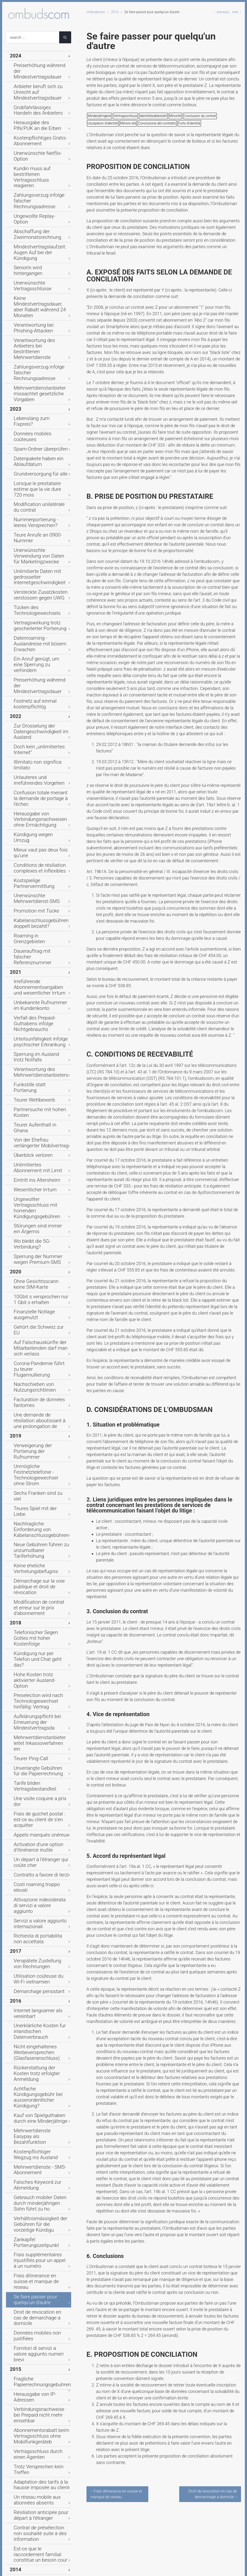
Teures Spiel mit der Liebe (35, 1056)
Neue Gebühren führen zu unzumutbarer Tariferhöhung (38, 1079)
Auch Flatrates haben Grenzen (39, 2217)
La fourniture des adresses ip (38, 1992)
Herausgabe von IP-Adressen (38, 1669)
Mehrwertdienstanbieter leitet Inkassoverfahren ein (38, 1210)
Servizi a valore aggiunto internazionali (34, 1335)
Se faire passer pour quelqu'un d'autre (39, 1604)
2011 (14, 2225)
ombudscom (95, 12)
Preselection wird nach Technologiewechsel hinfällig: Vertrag (38, 1178)
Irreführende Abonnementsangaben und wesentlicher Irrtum (36, 688)
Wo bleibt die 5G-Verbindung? (38, 872)
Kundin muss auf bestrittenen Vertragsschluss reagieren (38, 137)
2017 (14, 1358)
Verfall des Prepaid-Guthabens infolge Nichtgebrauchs (39, 715)
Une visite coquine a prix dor (37, 1250)
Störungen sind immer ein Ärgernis (35, 861)
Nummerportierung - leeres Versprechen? (36, 363)
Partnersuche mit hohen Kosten (40, 780)
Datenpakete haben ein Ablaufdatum (33, 317)
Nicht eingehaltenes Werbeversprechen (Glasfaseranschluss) (31, 1434)
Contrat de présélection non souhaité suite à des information (41, 1768)
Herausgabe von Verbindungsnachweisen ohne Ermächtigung (39, 571)
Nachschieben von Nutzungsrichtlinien (30, 974)
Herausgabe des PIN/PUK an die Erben (41, 103)
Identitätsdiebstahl (153, 116)
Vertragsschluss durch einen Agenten (37, 1709)
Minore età (128, 123)
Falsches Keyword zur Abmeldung (32, 1528)
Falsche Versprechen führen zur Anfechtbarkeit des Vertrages (40, 1927)
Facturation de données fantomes (33, 987)
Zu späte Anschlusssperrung (38, 1820)
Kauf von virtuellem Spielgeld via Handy (41, 2198)
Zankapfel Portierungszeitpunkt (40, 1569)
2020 (14, 893)
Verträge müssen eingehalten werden (38, 2156)
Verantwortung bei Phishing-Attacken (37, 229)
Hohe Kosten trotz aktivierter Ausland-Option (38, 1163)
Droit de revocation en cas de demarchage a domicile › (213, 2494)
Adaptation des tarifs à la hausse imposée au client (41, 1730)
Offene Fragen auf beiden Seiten (40, 1878)
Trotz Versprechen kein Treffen (39, 1720)
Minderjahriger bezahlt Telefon (39, 1870)
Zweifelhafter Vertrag (31, 1841)
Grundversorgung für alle (34, 327)
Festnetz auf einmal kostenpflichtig (30, 489)
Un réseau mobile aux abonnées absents (40, 1743)
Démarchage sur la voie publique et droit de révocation (41, 1105)
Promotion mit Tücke (31, 634)
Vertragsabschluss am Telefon (39, 2071)
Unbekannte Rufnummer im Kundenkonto (37, 703)
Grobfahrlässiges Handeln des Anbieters (39, 90)
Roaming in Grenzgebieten (36, 655)
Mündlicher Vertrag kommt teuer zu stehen (41, 2256)
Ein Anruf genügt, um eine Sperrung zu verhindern (35, 464)
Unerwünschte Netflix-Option (38, 126)
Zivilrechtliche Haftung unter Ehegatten (37, 2281)
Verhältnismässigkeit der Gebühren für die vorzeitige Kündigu (36, 1556)
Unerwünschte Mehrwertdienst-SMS (40, 623)
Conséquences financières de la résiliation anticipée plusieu (40, 1973)
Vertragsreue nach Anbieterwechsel (29, 1901)
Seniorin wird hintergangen (36, 193)
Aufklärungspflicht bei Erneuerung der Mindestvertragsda (32, 1195)
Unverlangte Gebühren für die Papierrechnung (38, 1231)
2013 (14, 2038)
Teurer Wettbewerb (30, 772)
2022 (14, 500)
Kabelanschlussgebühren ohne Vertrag (39, 2235)
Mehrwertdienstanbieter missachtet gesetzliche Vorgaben (34, 269)
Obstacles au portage (31, 1950)
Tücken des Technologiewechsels (32, 426)
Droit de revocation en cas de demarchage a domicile (38, 1617)
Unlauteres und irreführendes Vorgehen (38, 543)
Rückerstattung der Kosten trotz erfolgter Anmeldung (40, 1448)
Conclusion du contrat (200, 116)
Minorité (175, 116)
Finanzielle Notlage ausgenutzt (39, 926)
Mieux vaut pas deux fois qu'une (40, 592)
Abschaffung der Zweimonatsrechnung (32, 170)
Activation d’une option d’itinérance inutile (33, 1281)
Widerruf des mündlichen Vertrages (35, 1860)
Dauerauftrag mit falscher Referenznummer (35, 665)
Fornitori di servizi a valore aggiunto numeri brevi (35, 1638)
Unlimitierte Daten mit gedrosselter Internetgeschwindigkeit (34, 399)
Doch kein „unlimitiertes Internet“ (41, 525)
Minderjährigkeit (99, 116)
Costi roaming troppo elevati (37, 1312)
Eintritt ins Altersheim (32, 830)
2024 (14, 55)
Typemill (89, 2543)
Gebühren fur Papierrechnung (38, 2046)
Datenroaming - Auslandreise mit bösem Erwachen (41, 451)
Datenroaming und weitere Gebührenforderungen (36, 2177)
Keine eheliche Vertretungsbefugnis (31, 1092)
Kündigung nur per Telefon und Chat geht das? (39, 1151)
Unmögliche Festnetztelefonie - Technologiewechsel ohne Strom (41, 1038)
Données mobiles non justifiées (40, 1628)
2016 (115, 12)
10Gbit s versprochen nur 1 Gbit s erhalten (40, 916)
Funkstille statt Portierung (35, 764)
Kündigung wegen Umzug (35, 584)
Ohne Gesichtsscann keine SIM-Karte (40, 903)
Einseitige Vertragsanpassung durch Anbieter (38, 1802)
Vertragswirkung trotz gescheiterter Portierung (34, 439)
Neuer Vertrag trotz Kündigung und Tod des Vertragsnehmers (39, 1830)
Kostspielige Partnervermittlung (40, 613)
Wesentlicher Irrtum (30, 838)
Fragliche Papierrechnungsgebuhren (36, 1659)
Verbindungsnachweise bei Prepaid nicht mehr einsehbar (38, 1679)
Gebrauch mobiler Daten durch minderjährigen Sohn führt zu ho (41, 1541)
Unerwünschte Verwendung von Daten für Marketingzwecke (40, 384)
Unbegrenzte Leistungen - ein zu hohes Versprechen (40, 1939)
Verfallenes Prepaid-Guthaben (38, 2292)
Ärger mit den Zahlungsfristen (38, 2167)
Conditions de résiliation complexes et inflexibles (34, 602)
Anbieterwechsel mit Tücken (37, 2054)
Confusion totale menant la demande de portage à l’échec (39, 556)
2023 (14, 282)
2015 (14, 1648)
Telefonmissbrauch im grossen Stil (39, 2269)
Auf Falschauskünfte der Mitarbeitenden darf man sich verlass (38, 947)
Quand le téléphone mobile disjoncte (36, 2110)
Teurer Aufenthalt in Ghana (36, 789)
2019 (14, 1015)
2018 (14, 1128)
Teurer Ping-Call (27, 1221)
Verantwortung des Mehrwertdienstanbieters (35, 753)
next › (236, 12)
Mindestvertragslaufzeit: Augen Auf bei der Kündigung (40, 183)
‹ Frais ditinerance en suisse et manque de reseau (116, 2494)
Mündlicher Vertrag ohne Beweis (41, 1849)
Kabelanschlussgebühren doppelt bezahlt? (35, 644)
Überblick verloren (29, 809)
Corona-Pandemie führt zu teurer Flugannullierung (41, 962)
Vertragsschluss (125, 116)
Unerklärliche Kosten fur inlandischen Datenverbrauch (38, 1419)
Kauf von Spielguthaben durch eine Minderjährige (39, 1478)
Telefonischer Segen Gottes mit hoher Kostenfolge (40, 1138)
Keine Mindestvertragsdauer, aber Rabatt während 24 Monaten (37, 214)
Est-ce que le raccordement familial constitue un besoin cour (41, 1781)
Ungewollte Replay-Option (35, 160)
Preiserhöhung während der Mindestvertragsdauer (37, 65)
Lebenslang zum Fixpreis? (35, 290)
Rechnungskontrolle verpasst (38, 2208)
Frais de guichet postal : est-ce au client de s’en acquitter (39, 1260)
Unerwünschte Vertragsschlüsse (41, 202)
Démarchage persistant (33, 1392)
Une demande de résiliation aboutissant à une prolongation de (40, 1002)
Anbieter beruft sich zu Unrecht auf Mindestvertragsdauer (39, 78)
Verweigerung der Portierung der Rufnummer (41, 1025)
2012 (14, 2146)
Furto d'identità (189, 123)
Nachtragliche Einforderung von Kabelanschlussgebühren (40, 1067)
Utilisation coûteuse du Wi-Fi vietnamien (37, 1381)
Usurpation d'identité (103, 123)
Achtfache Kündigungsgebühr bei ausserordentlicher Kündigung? (38, 1463)
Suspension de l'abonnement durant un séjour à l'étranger (38, 2123)
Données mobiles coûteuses (37, 298)
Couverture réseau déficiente (38, 2063)
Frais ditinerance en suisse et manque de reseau (38, 1592)
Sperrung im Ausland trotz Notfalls (35, 741)
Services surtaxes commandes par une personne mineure (39, 2010)
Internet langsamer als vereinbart (41, 1408)
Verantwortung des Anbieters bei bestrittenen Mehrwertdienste (41, 241)
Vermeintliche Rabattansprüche (40, 2246)
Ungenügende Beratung (33, 1812)
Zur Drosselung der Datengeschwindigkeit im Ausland (35, 512)
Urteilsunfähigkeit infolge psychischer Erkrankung (34, 728)
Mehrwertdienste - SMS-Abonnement (34, 1516)
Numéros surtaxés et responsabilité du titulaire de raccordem (37, 2025)
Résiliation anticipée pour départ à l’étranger (41, 1755)
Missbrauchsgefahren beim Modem (36, 1889)
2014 (14, 1791)
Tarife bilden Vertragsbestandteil (41, 1241)
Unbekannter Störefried (33, 2091)
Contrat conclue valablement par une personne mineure (41, 1960)
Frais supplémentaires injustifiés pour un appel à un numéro (41, 1579)
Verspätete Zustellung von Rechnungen (35, 1369)
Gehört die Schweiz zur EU (36, 935)
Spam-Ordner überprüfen (34, 306)
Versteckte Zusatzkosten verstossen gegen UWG (34, 413)
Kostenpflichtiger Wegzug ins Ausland (38, 1503)
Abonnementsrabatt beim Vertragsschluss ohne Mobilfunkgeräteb (35, 1695)
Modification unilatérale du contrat (36, 350)
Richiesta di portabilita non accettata (36, 1348)
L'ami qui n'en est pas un (34, 2000)
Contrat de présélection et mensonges (35, 2135)
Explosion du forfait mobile (36, 1983)
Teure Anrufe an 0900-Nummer (40, 373)
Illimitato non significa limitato (39, 533)
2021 (14, 675)
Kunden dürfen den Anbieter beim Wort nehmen (37, 1914)
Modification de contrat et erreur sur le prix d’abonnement (41, 1117)
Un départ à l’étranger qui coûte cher (40, 1293)
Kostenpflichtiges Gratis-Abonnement (34, 116)
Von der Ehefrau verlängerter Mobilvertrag (37, 799)
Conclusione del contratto (157, 123)
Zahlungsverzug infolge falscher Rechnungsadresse (40, 149)
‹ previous (221, 12)
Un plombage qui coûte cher (37, 2100)
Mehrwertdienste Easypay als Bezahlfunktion (38, 1491)
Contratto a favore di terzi (35, 1304)
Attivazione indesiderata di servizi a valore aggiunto (41, 1323)
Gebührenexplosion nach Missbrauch (34, 2081)
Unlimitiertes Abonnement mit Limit (39, 820)
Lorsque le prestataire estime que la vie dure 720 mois (38, 338)
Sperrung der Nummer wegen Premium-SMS (38, 882)
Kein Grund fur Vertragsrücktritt (40, 2188)
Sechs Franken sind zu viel (36, 1048)
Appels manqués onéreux (35, 1271)
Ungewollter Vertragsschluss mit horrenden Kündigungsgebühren (41, 849)
